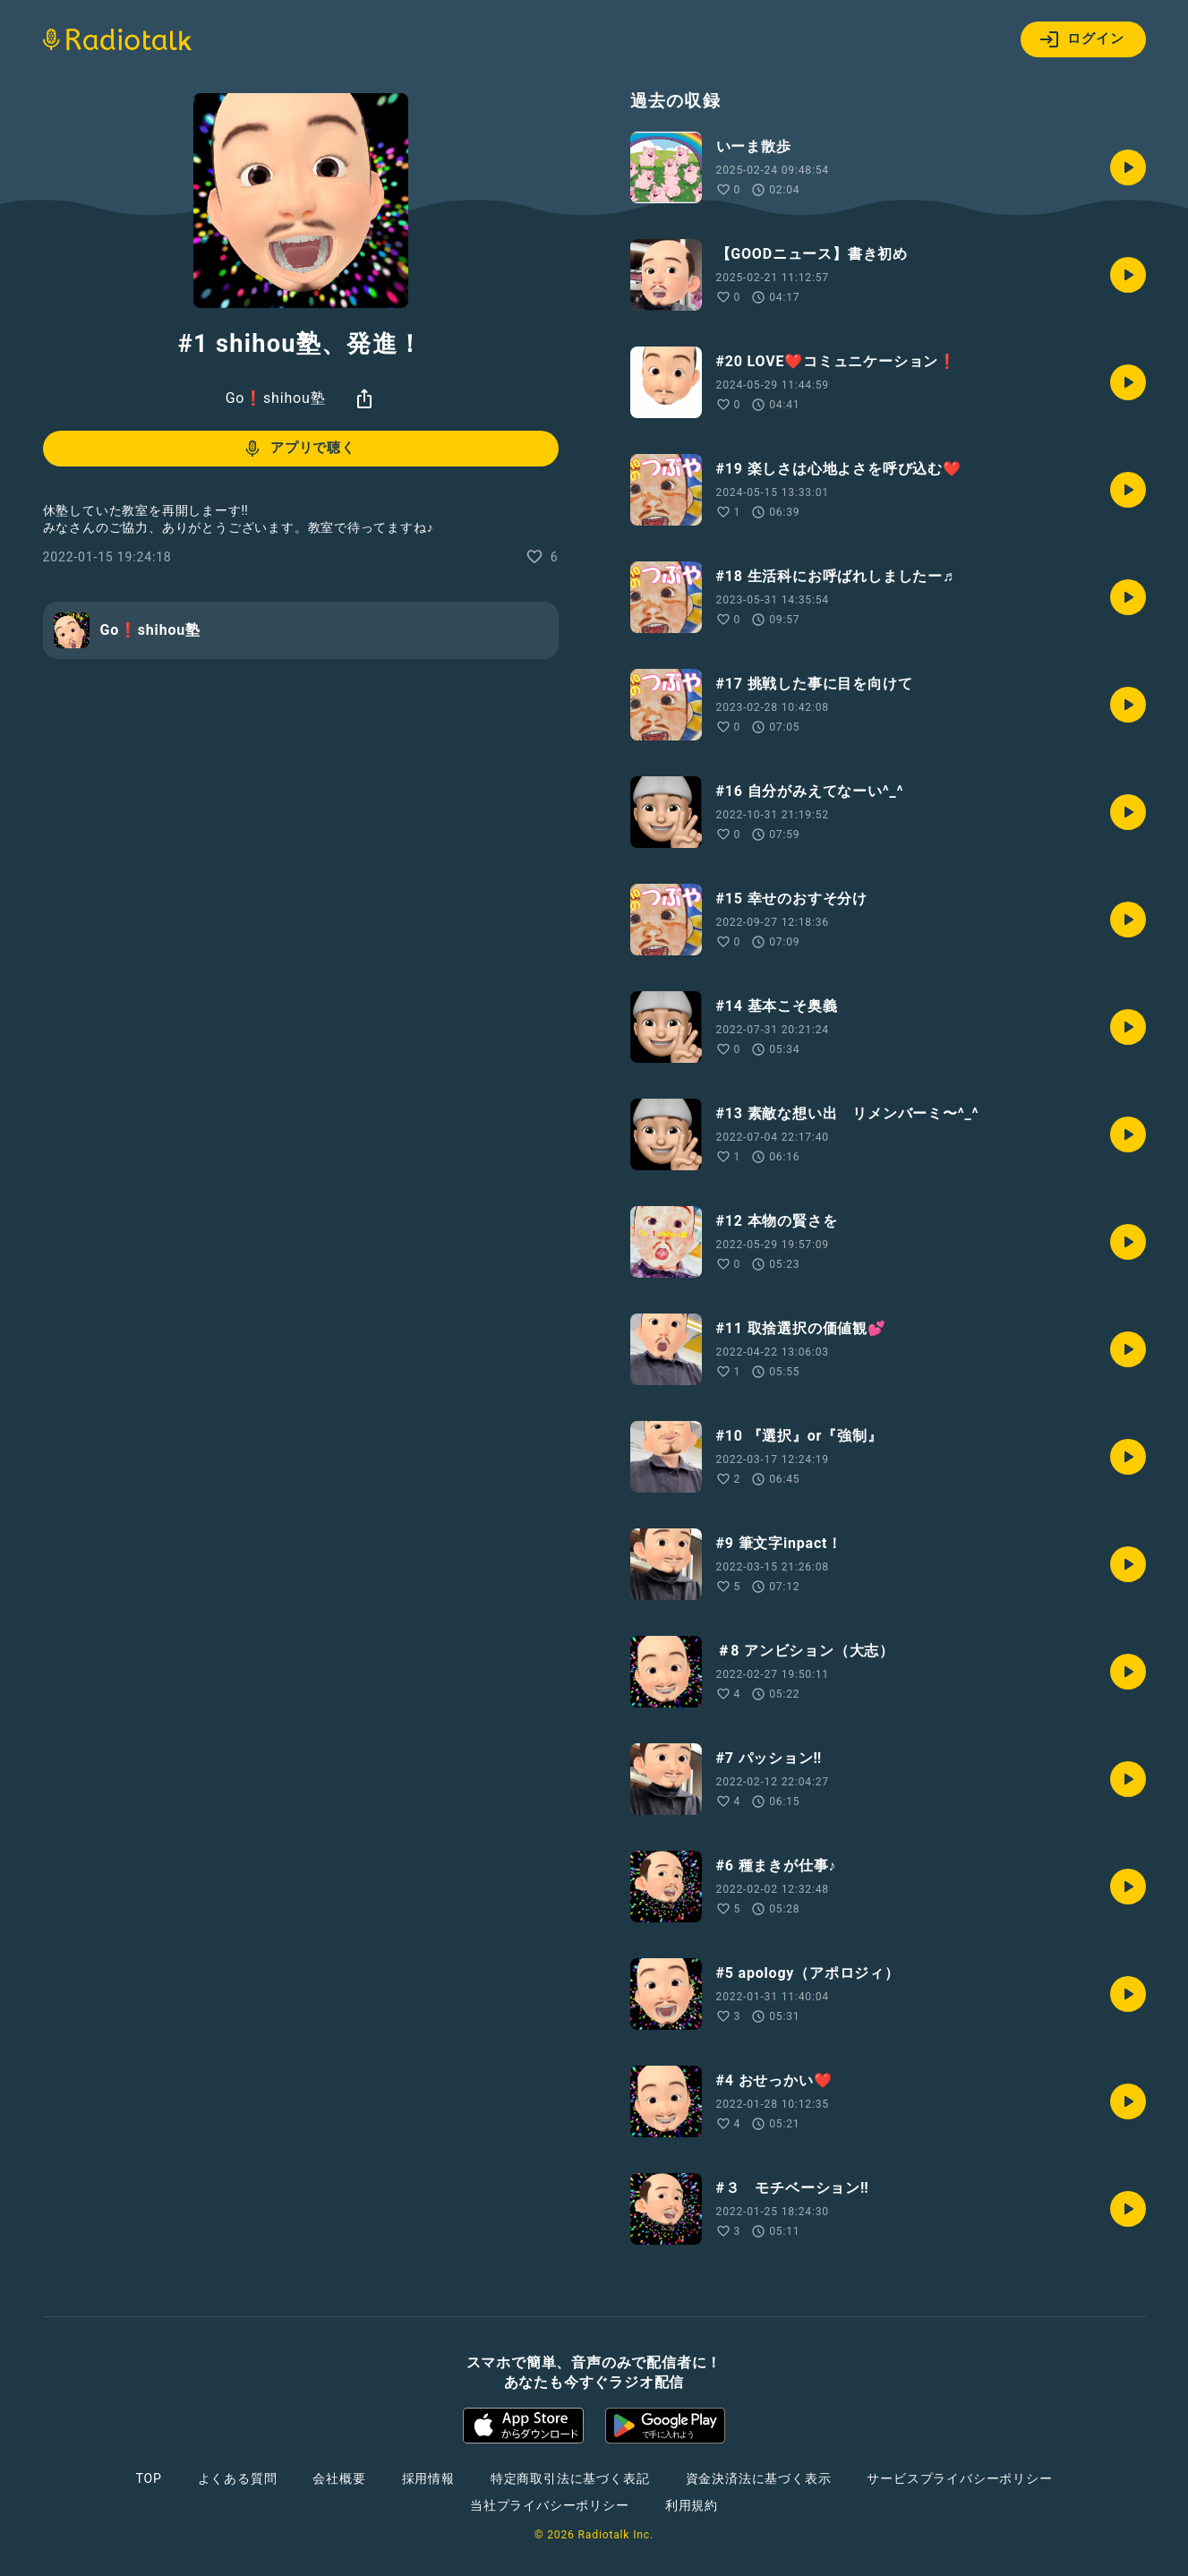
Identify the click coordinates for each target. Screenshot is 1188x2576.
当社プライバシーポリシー (549, 2505)
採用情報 (428, 2478)
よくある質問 (238, 2478)
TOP (148, 2478)
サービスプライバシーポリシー (959, 2478)
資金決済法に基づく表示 (759, 2478)
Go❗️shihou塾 (276, 398)
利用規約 (691, 2505)
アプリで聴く (298, 448)
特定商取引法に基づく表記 (570, 2478)
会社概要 (338, 2478)
